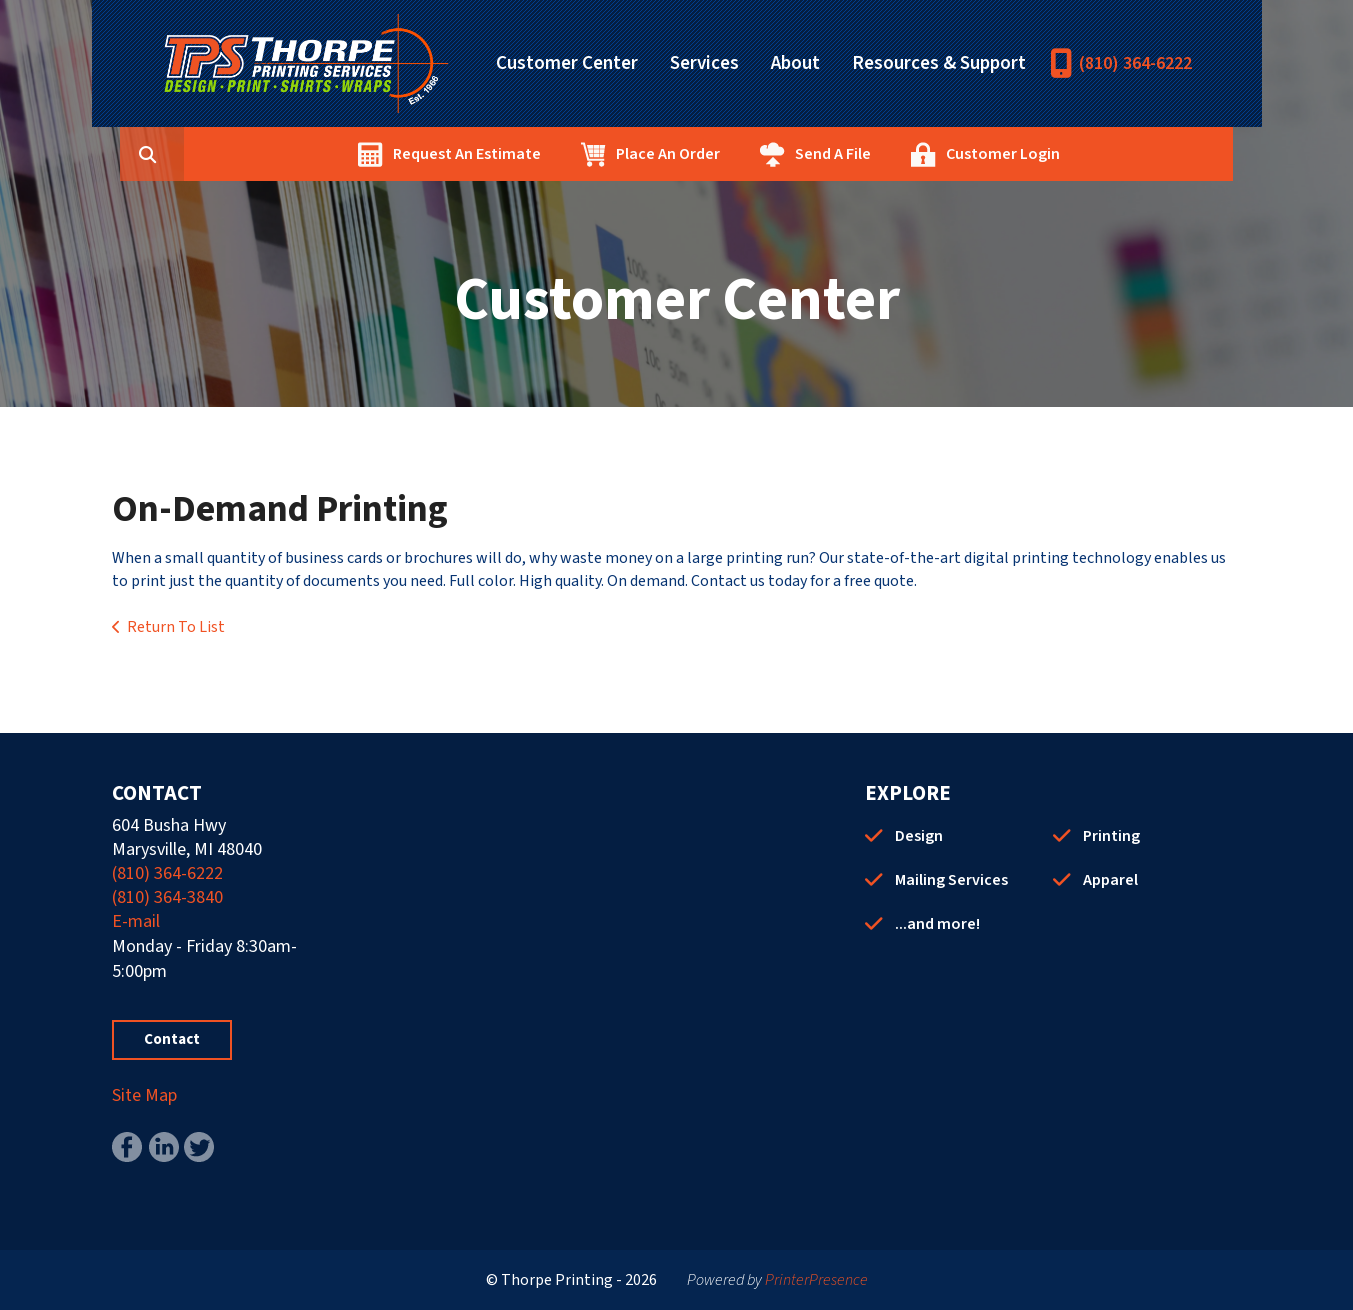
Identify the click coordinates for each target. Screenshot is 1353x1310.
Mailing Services (951, 880)
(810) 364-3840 (167, 897)
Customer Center (567, 63)
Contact (172, 1039)
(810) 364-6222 (1135, 63)
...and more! (937, 924)
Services (704, 63)
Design (919, 836)
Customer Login (1098, 154)
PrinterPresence (816, 1280)
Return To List (176, 627)
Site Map (144, 1095)
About (795, 63)
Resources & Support (939, 63)
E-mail (136, 921)
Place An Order (763, 154)
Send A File (928, 154)
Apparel (1110, 880)
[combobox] (276, 154)
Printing (1111, 836)
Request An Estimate (562, 154)
